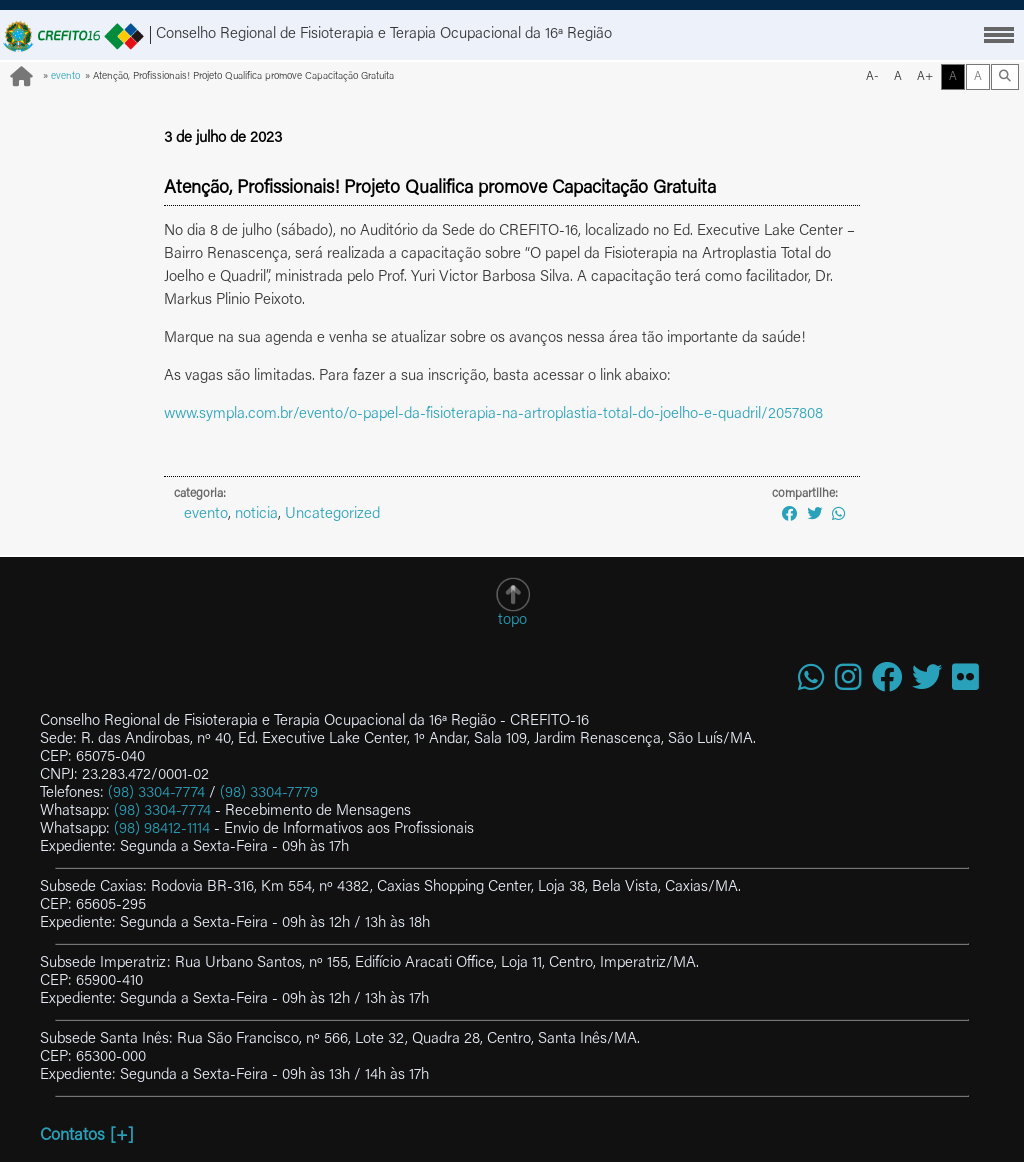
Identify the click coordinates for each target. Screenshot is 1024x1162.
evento (65, 77)
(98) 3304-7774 (156, 793)
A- (872, 77)
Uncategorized (332, 514)
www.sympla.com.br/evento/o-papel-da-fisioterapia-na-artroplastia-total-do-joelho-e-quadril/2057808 (493, 414)
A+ (925, 77)
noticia (256, 514)
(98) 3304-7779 (269, 793)
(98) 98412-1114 (162, 829)
